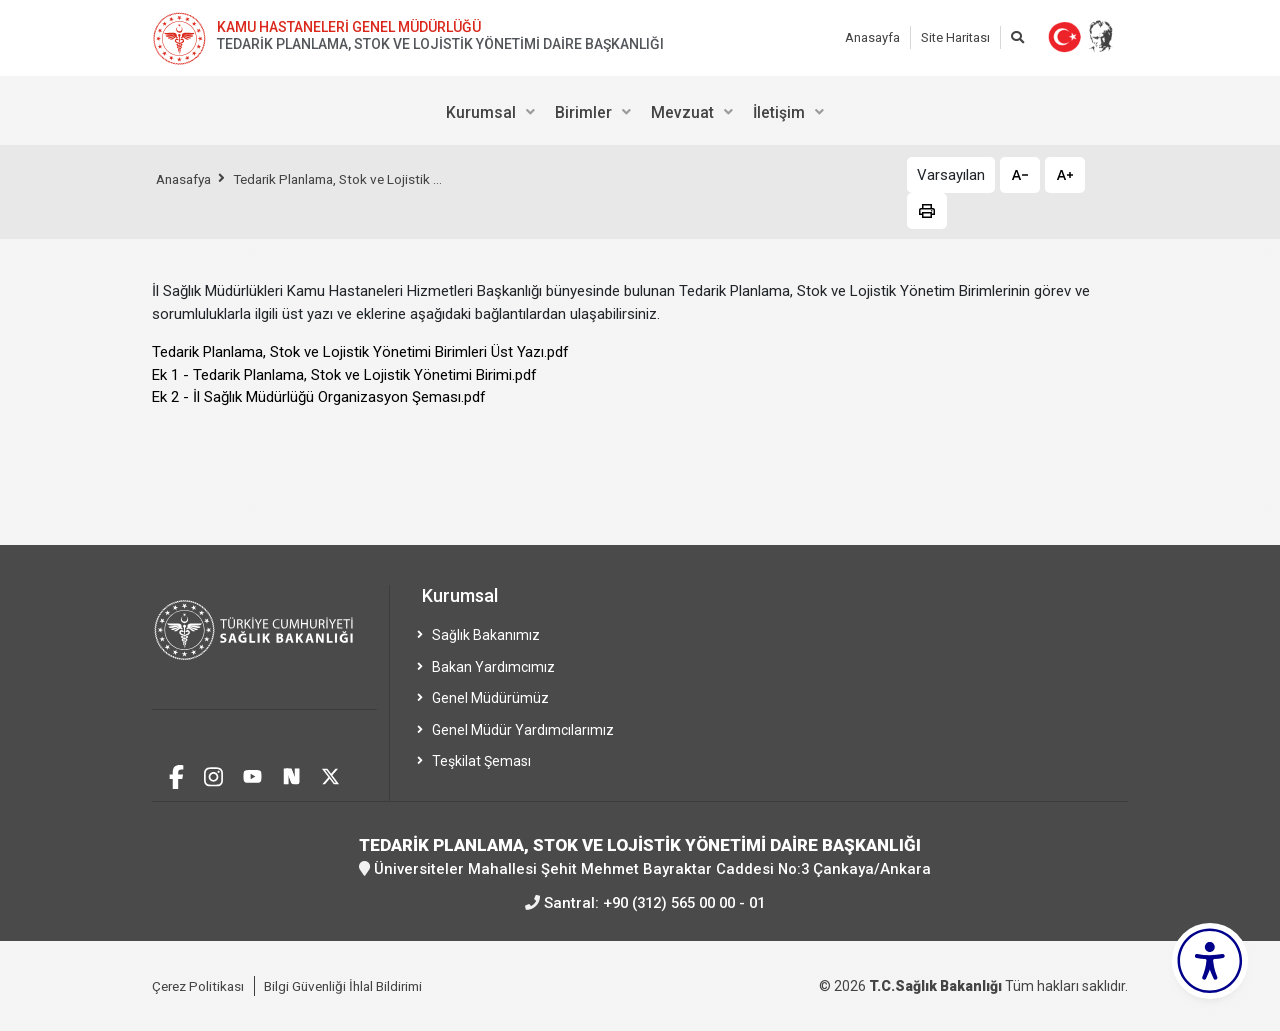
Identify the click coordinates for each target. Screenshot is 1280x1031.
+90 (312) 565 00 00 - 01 (684, 902)
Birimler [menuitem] (583, 112)
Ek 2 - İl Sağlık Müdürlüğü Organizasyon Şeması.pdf (319, 397)
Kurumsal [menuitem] (481, 112)
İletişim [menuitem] (779, 112)
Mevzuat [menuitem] (682, 112)
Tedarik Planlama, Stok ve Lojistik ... (350, 179)
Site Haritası (955, 37)
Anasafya (187, 179)
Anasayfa (872, 37)
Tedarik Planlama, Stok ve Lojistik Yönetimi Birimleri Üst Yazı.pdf (360, 352)
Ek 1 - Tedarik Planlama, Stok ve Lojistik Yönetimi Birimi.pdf (344, 375)
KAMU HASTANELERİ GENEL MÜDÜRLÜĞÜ (349, 27)
